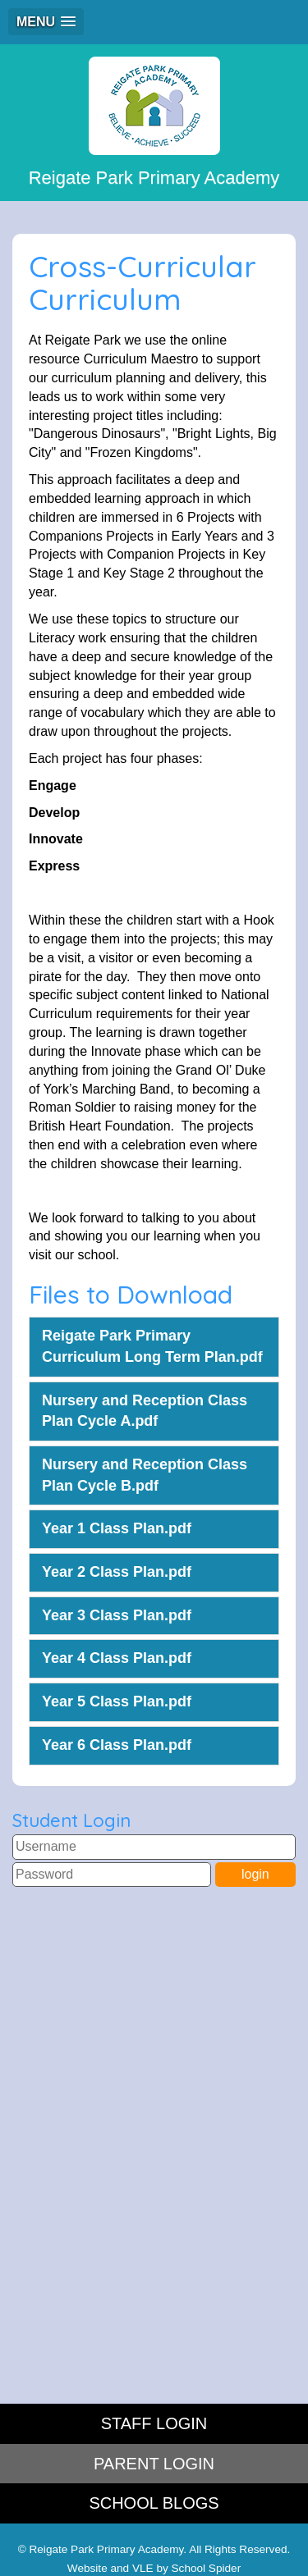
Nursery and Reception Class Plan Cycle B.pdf (144, 1475)
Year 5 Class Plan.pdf (116, 1701)
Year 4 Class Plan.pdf (116, 1658)
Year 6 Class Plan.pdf (116, 1745)
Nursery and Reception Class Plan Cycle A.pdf (144, 1411)
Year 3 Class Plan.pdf (116, 1615)
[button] (46, 21)
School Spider (206, 2568)
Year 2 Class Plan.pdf (116, 1572)
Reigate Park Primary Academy (154, 122)
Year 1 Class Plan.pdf (116, 1528)
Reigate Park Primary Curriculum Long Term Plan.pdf (152, 1346)
